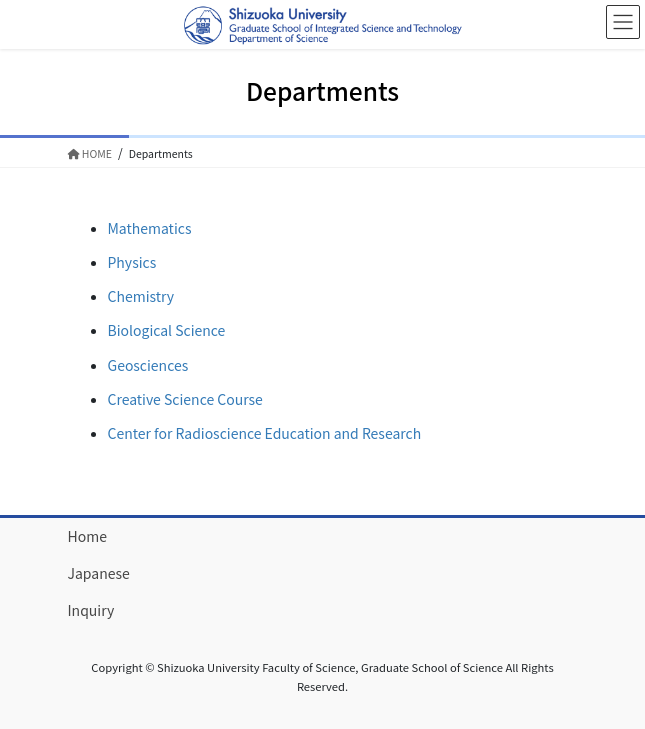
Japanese (99, 573)
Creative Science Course (185, 399)
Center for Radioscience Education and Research (265, 433)
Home (87, 536)
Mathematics (150, 228)
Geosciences (148, 365)
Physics (132, 262)
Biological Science (167, 330)
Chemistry (141, 296)
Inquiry (91, 610)
